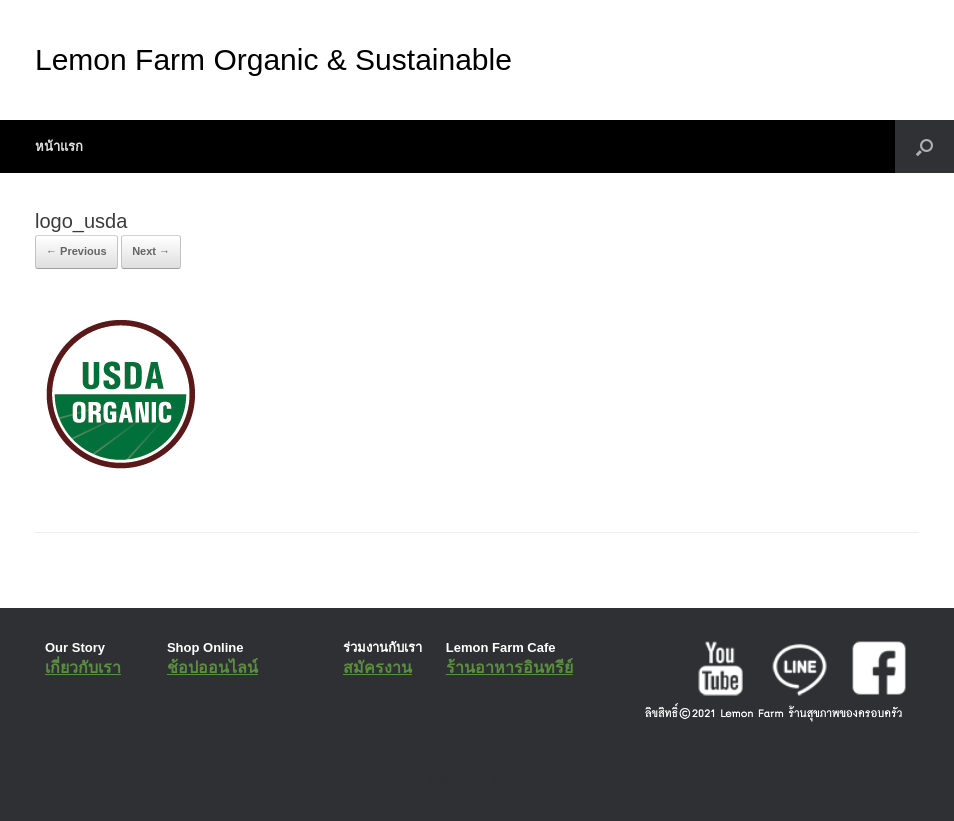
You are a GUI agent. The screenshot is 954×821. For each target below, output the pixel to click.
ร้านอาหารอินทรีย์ (509, 667)
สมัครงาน (377, 667)
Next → (151, 251)
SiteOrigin (462, 780)
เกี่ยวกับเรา (83, 667)
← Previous (76, 251)
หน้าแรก (59, 146)
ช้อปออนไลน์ (212, 667)
